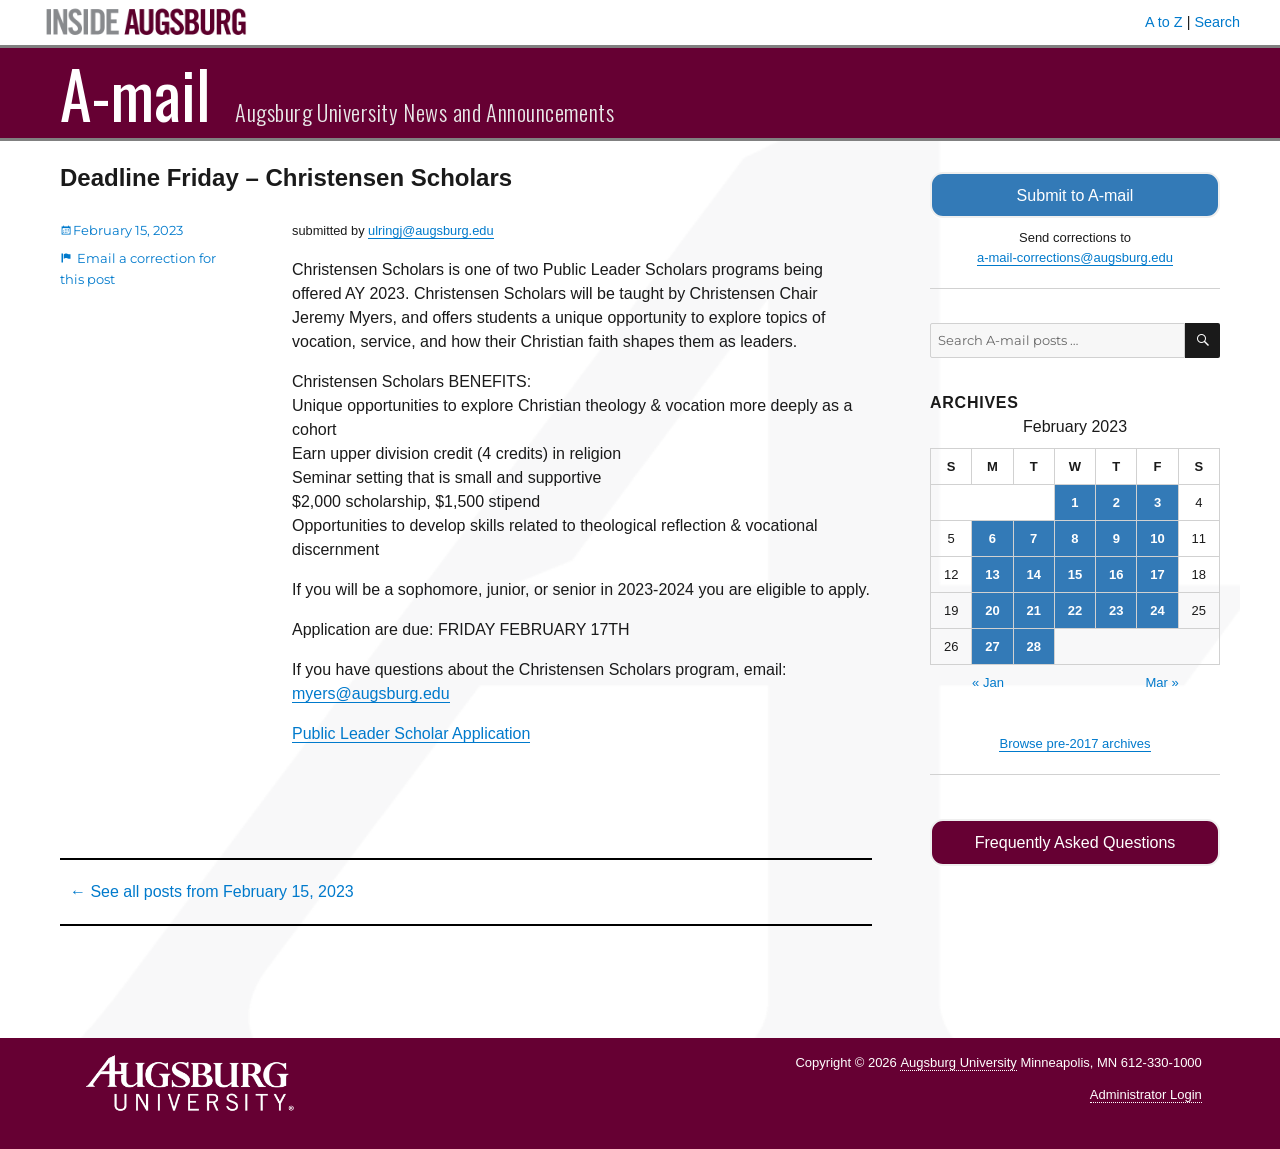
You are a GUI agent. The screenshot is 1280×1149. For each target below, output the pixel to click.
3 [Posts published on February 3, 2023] (1157, 501)
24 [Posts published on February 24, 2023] (1157, 609)
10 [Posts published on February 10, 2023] (1157, 537)
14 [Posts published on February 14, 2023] (1033, 573)
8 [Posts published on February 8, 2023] (1074, 537)
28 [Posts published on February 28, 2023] (1033, 645)
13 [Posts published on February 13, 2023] (992, 573)
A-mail (135, 93)
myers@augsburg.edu (371, 693)
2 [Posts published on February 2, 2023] (1116, 501)
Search (1217, 22)
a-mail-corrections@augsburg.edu (1075, 256)
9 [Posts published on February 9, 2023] (1116, 537)
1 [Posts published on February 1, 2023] (1074, 501)
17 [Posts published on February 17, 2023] (1157, 573)
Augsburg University (958, 1062)
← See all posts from (212, 891)
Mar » (1161, 681)
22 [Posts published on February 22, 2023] (1075, 609)
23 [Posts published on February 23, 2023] (1116, 609)
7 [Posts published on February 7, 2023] (1033, 537)
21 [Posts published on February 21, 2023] (1033, 609)
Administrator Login (1146, 1094)
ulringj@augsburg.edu (430, 230)
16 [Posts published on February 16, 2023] (1116, 573)
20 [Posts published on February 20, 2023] (992, 609)
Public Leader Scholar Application (411, 733)
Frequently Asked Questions (1074, 841)
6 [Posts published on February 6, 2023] (992, 537)
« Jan (988, 681)
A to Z (1164, 22)
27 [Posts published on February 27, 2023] (992, 645)
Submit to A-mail (1075, 194)
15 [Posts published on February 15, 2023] (1075, 573)
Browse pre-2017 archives (1074, 742)
